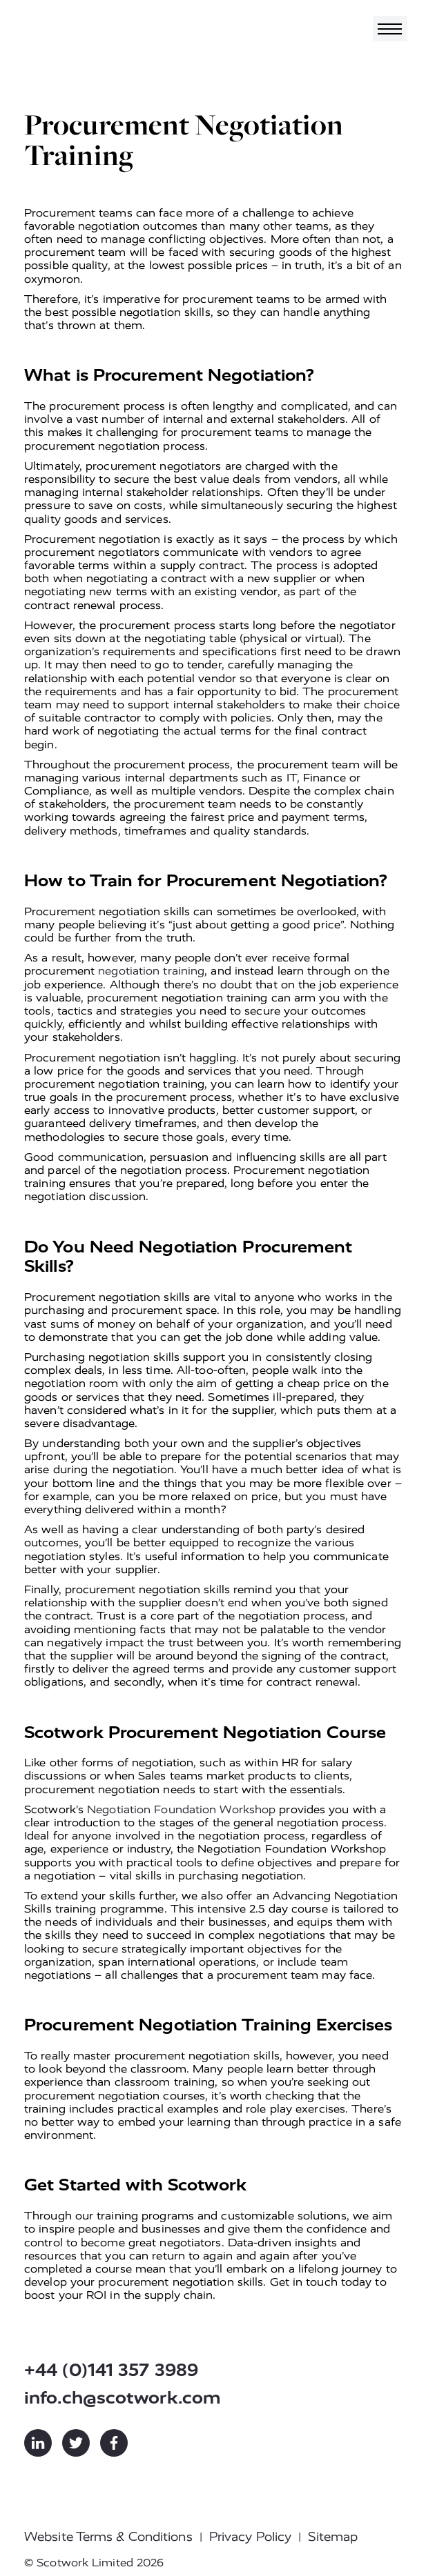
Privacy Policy (250, 2537)
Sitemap (333, 2537)
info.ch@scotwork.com (122, 2398)
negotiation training (151, 970)
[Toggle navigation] (390, 28)
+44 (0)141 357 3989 (111, 2370)
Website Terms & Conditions (108, 2537)
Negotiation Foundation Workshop (181, 1809)
